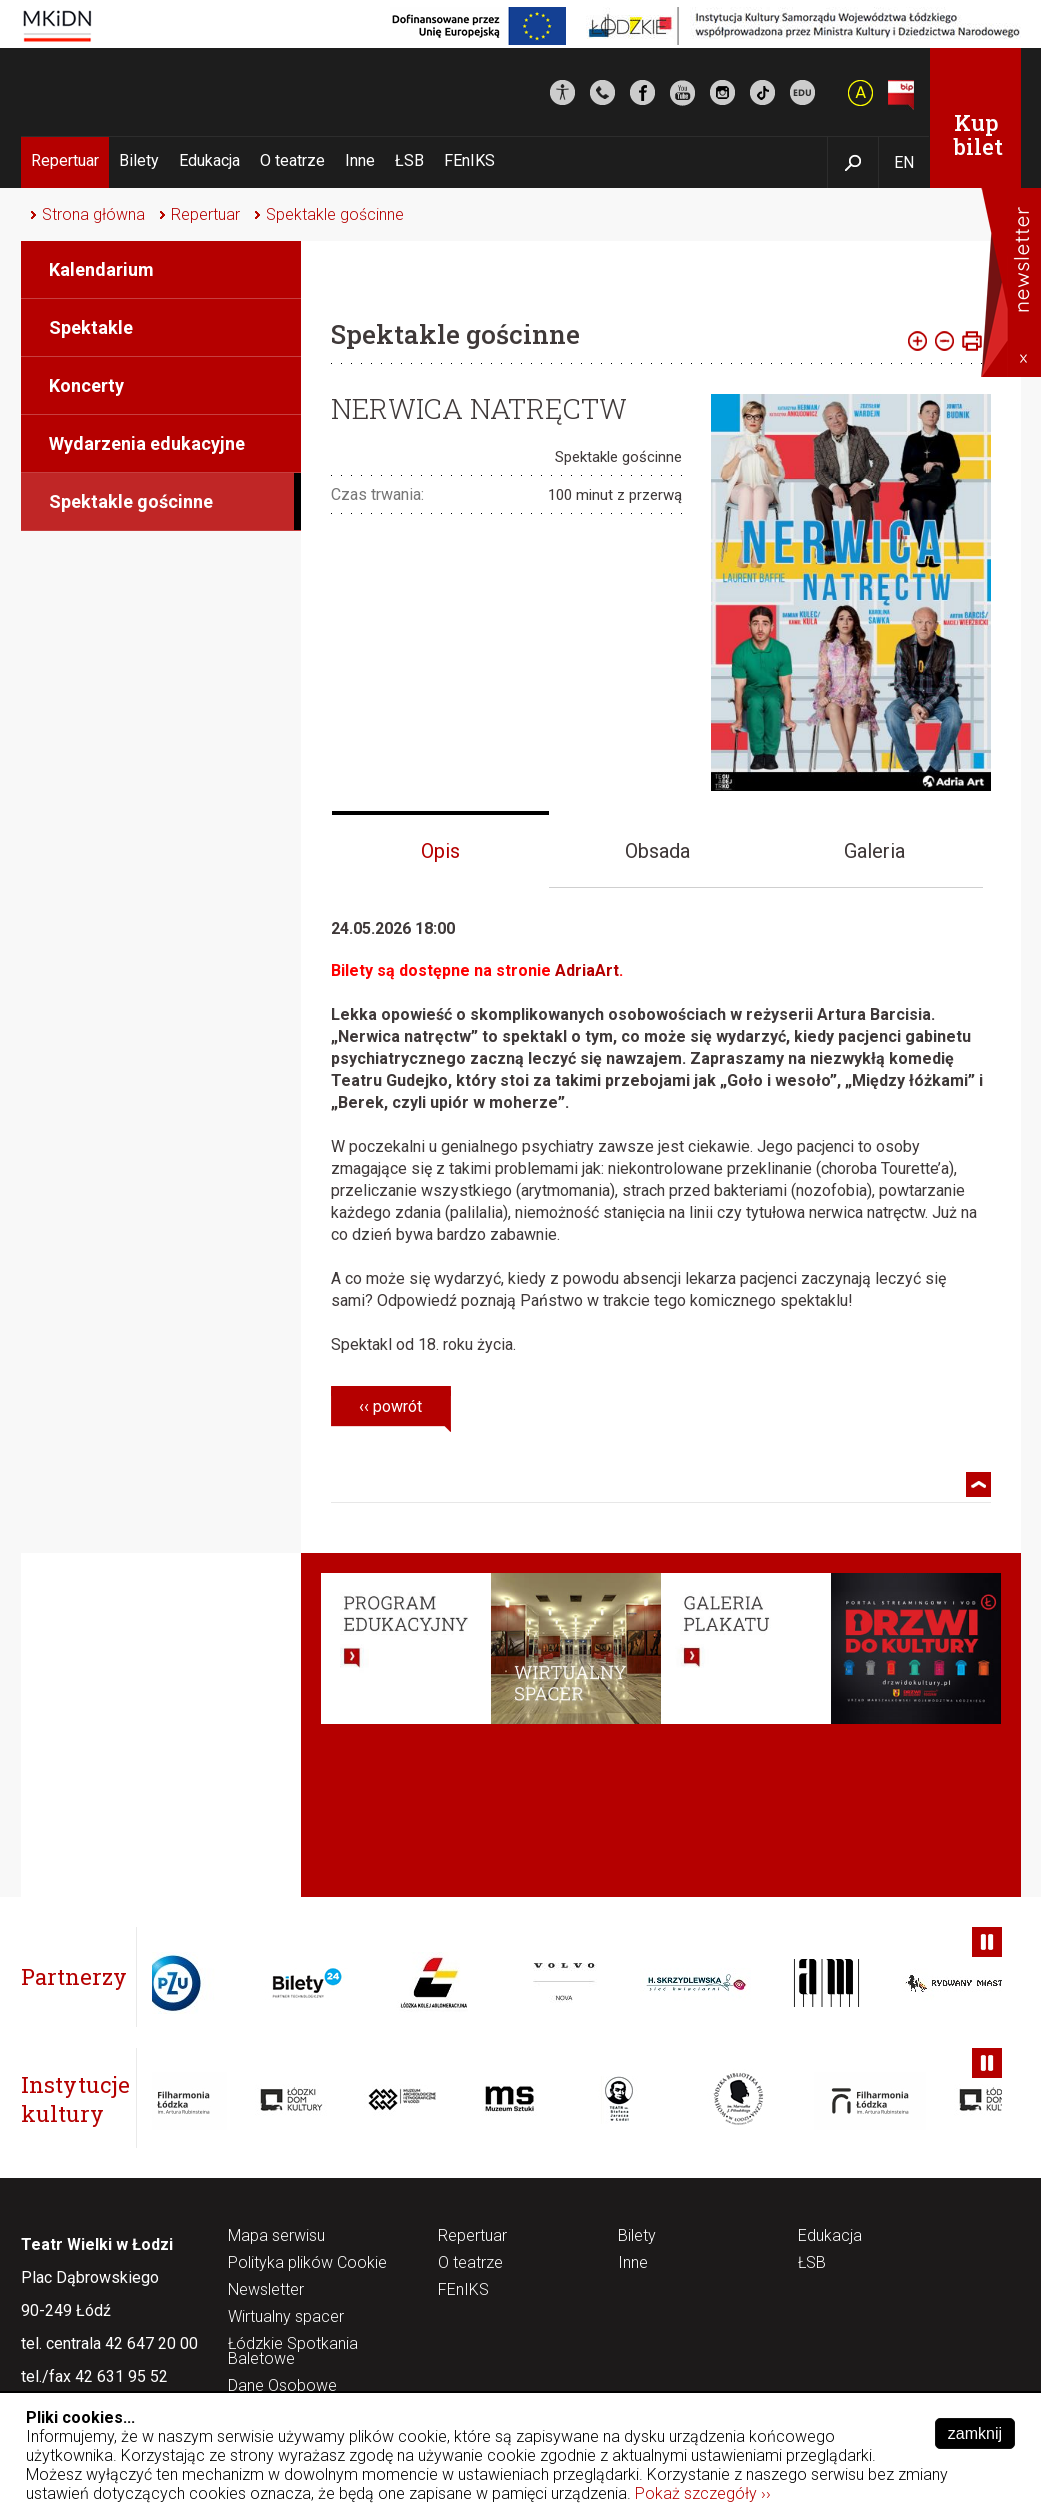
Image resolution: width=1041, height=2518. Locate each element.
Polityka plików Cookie (307, 2263)
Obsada (657, 851)
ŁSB (409, 160)
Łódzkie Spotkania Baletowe (293, 2352)
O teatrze (292, 160)
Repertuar (65, 160)
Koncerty (86, 385)
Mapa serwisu (276, 2236)
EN (904, 162)
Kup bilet (978, 134)
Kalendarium (101, 269)
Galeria (874, 851)
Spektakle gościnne (335, 214)
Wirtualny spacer (286, 2317)
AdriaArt (587, 970)
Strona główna (93, 214)
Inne (360, 160)
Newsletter (266, 2290)
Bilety (139, 160)
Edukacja (209, 160)
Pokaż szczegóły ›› (703, 2493)
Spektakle (91, 327)
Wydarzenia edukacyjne (147, 443)
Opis (440, 851)
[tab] (440, 849)
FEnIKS (469, 160)
